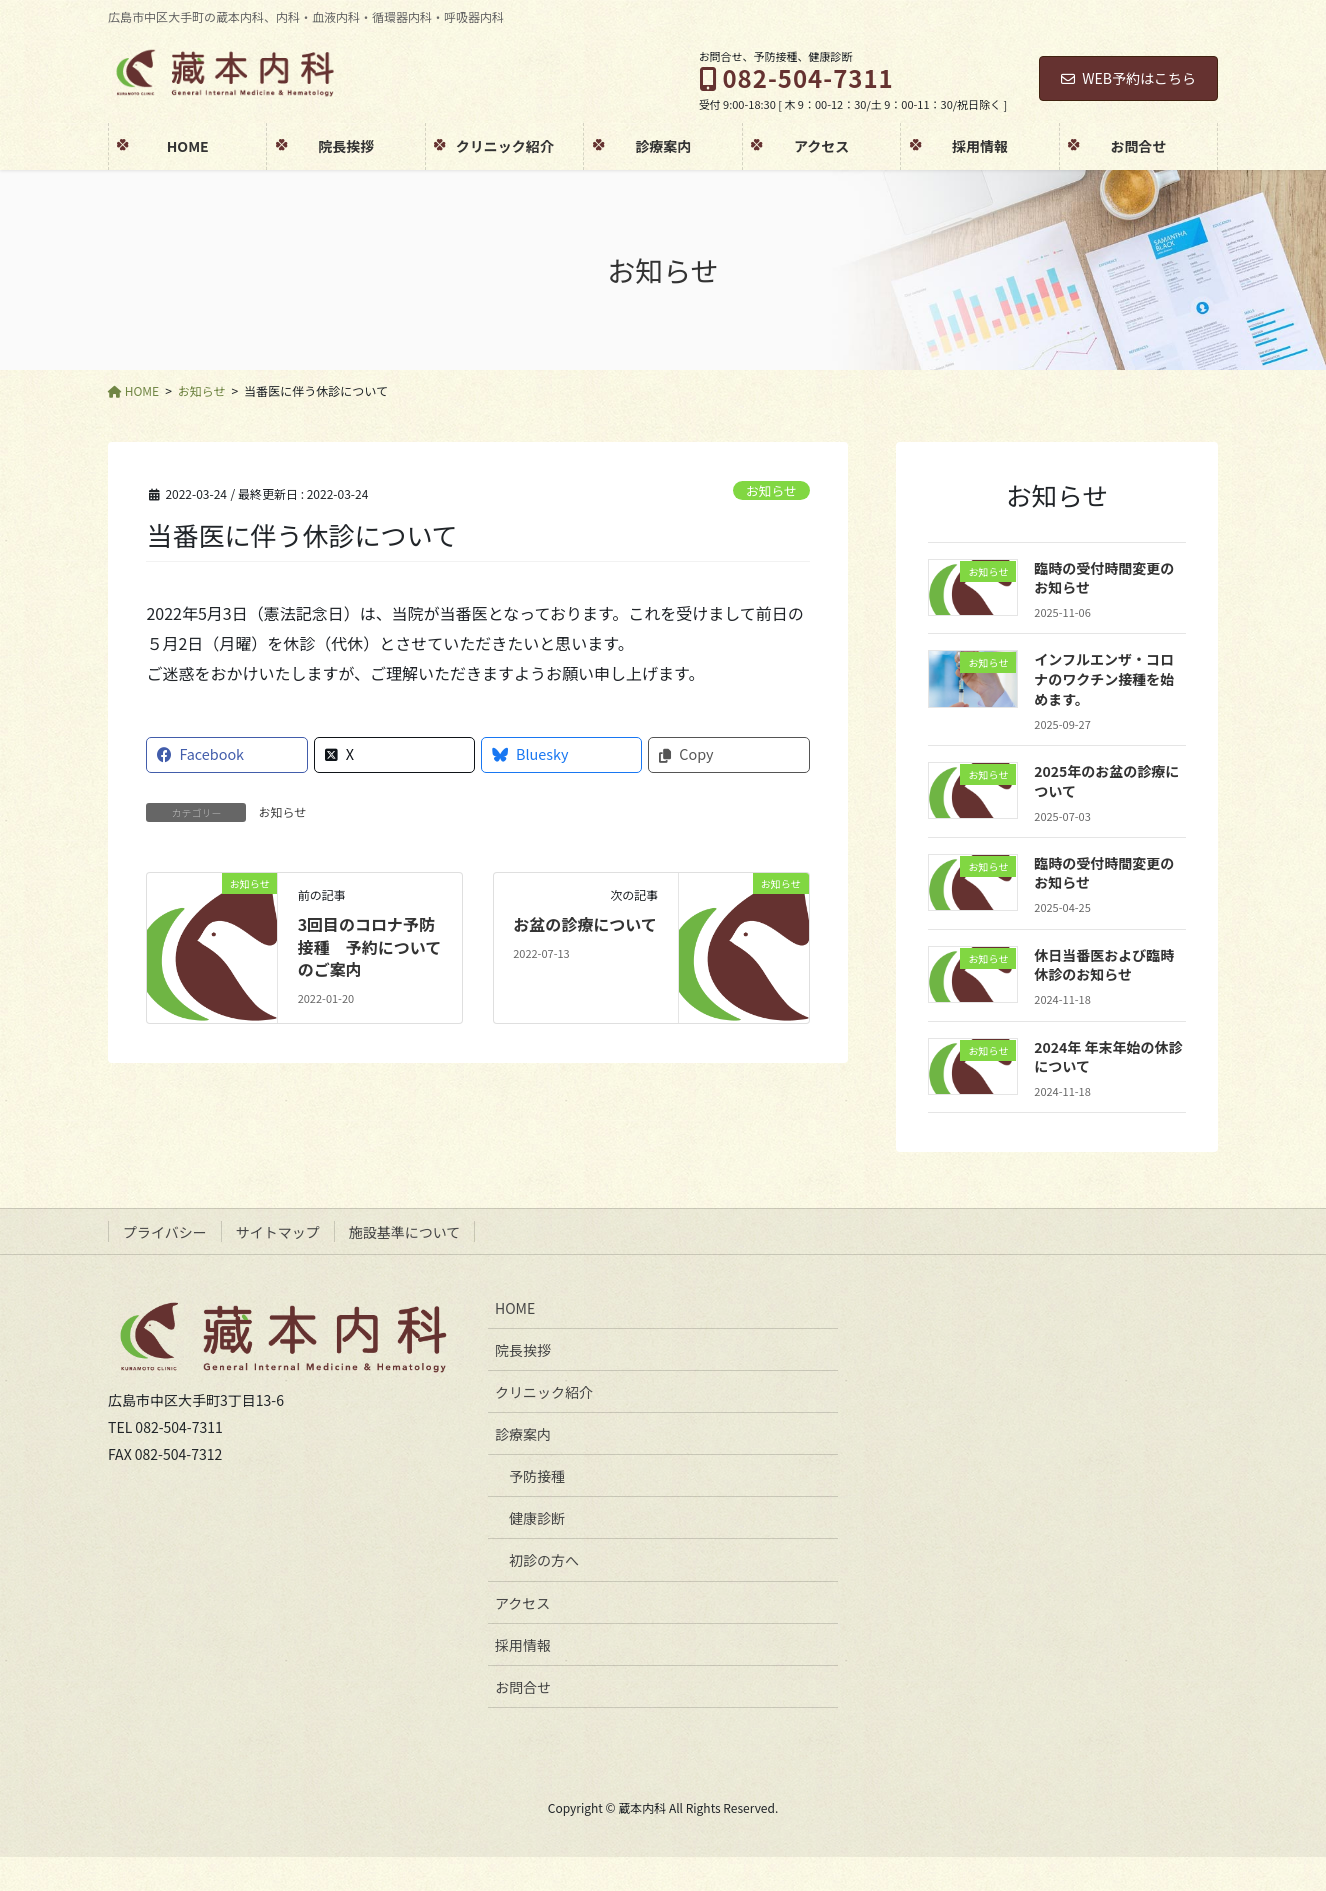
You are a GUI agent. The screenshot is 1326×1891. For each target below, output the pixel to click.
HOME (515, 1308)
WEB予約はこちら (1128, 78)
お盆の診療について (585, 924)
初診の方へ (544, 1560)
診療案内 (523, 1434)
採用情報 (523, 1645)
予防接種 (537, 1476)
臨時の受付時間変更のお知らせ (1104, 578)
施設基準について (405, 1232)
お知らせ (771, 490)
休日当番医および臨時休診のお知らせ (1104, 965)
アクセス (522, 1603)
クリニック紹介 (544, 1392)
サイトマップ (278, 1232)
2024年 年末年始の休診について (1108, 1057)
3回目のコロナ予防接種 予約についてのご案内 (370, 946)
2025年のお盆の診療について (1106, 781)
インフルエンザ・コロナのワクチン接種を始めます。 (1104, 678)
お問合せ (523, 1687)
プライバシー (165, 1232)
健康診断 (537, 1518)
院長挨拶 (523, 1350)
